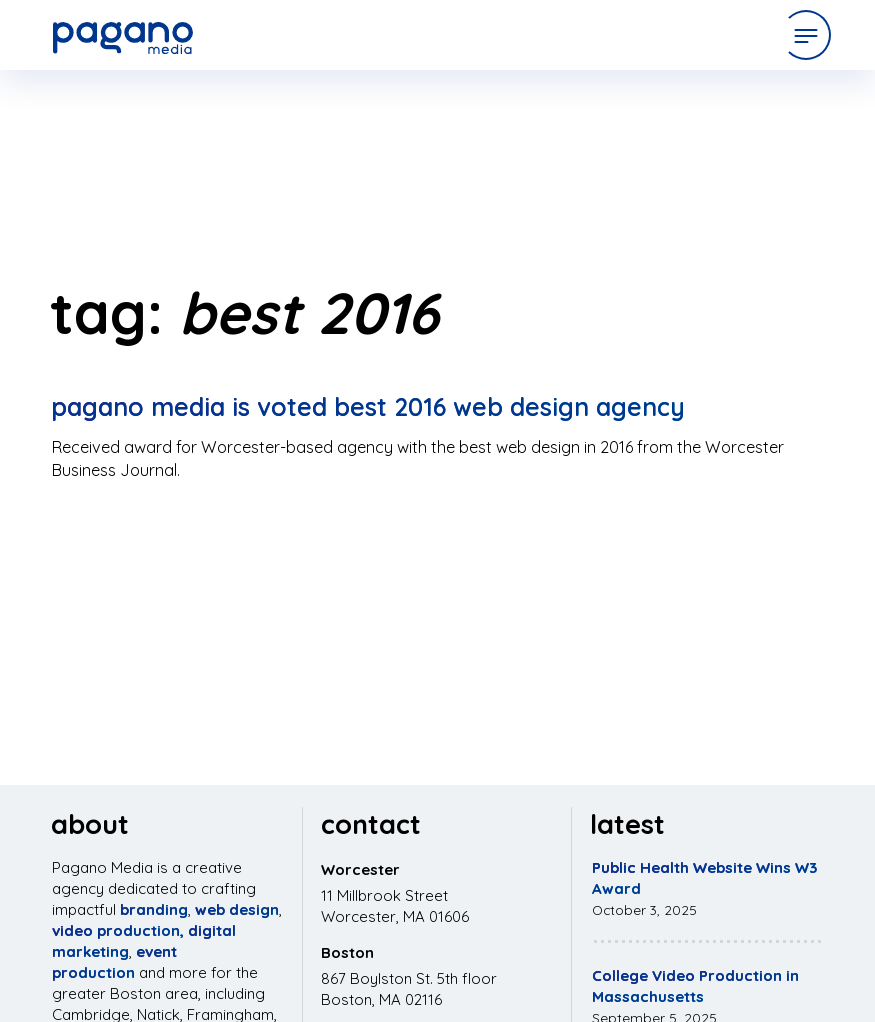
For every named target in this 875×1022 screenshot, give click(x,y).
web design (237, 909)
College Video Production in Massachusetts (695, 986)
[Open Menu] (806, 35)
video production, (118, 930)
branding (154, 909)
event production (114, 962)
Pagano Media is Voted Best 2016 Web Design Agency (368, 406)
